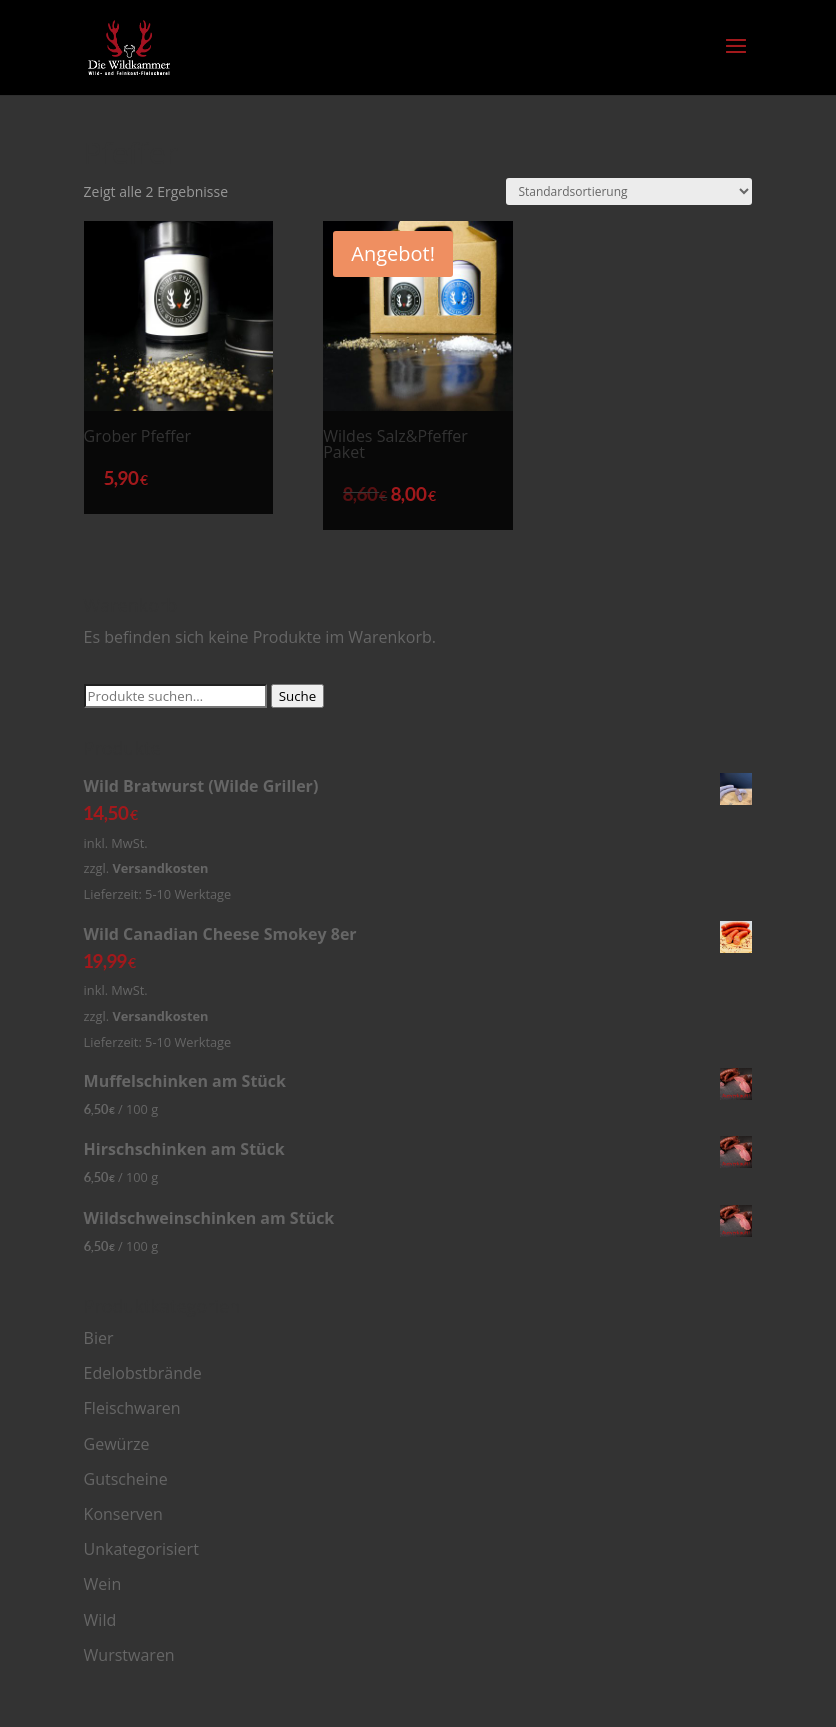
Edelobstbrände (143, 1373)
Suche (298, 696)
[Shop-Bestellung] (629, 191)
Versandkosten (160, 868)
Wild (100, 1620)
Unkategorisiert (141, 1549)
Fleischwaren (132, 1408)
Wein (103, 1584)
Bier (99, 1338)
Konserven (123, 1514)
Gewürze (117, 1444)
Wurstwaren (129, 1655)
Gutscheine (126, 1479)
